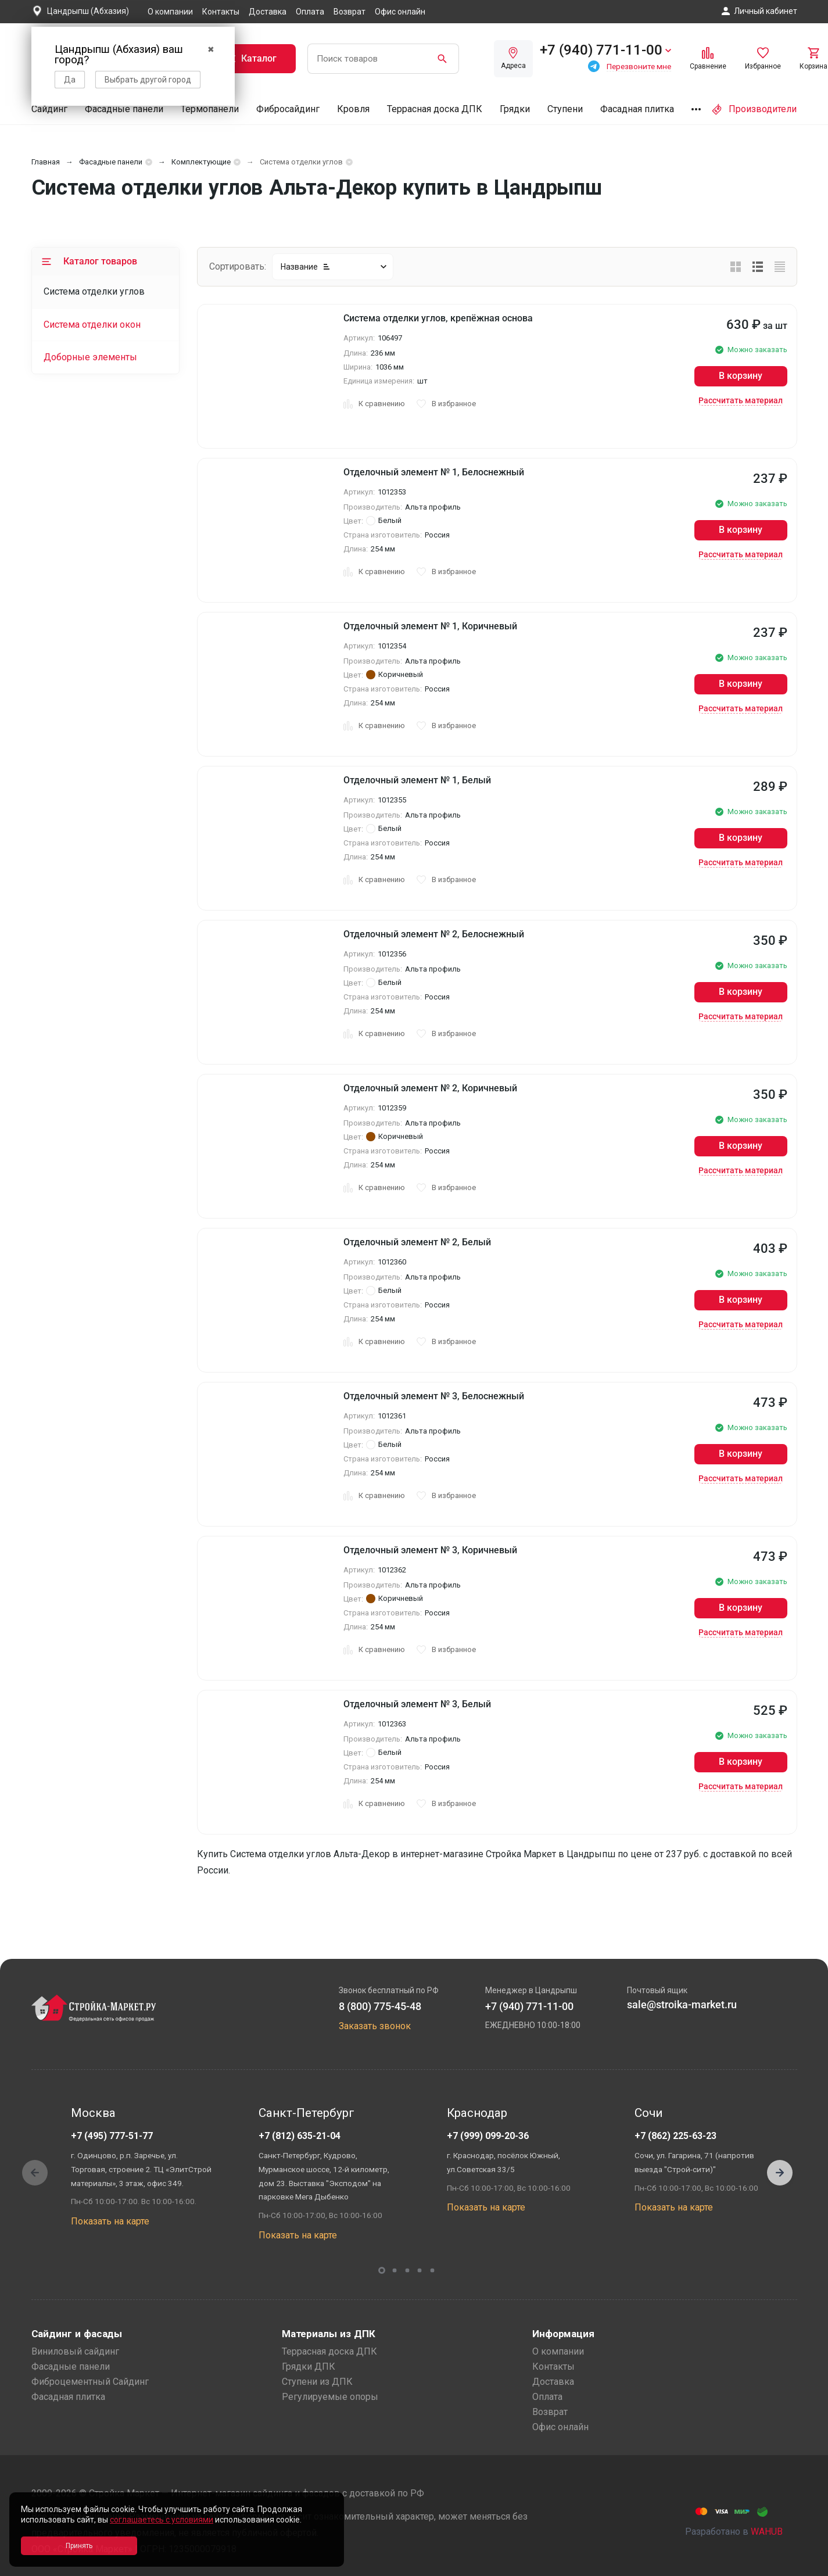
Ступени (565, 108)
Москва (93, 2113)
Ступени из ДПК (317, 2381)
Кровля (353, 108)
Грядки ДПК (308, 2366)
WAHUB (767, 2531)
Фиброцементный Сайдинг (90, 2381)
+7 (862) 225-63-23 (675, 2135)
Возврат (349, 11)
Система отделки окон (92, 324)
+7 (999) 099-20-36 (488, 2135)
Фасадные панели (124, 108)
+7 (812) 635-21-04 (299, 2135)
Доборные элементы (90, 357)
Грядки (515, 108)
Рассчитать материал (740, 400)
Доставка (267, 11)
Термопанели (210, 108)
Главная (45, 161)
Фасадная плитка (637, 108)
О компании (170, 11)
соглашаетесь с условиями (161, 2519)
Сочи (648, 2113)
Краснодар (477, 2113)
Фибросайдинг (288, 108)
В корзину (740, 375)
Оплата (310, 11)
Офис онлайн (400, 11)
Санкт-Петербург (306, 2113)
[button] (780, 2173)
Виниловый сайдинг (75, 2351)
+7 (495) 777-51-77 (112, 2135)
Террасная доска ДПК (434, 108)
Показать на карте (110, 2221)
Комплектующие (201, 161)
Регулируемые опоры (330, 2396)
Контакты (220, 11)
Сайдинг (49, 108)
